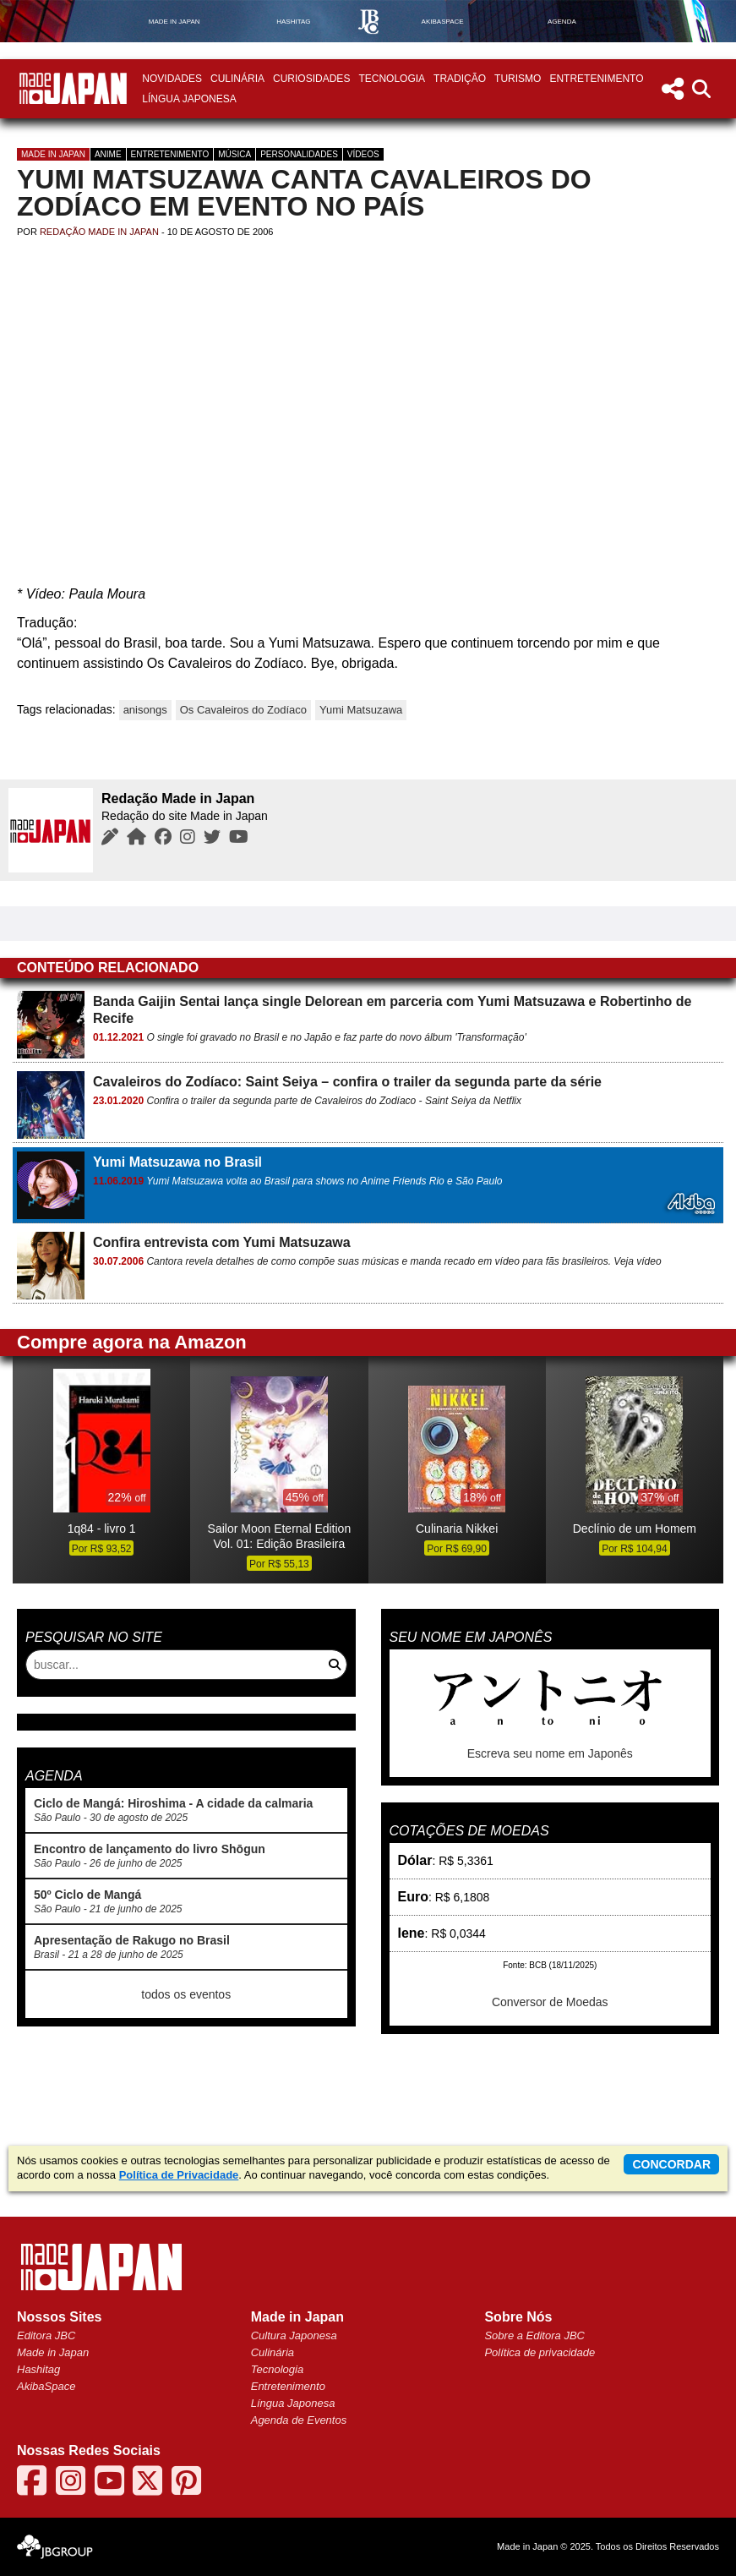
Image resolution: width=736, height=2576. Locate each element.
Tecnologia (391, 79)
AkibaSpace (46, 2386)
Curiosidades (311, 79)
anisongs (145, 709)
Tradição (459, 79)
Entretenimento (596, 79)
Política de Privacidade (179, 2175)
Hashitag (38, 2369)
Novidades (172, 79)
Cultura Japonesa (294, 2335)
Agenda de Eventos (298, 2420)
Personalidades (299, 154)
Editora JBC (46, 2335)
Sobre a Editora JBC (534, 2335)
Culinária (237, 79)
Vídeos (363, 154)
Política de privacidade (539, 2352)
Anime (108, 154)
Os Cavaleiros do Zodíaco (243, 709)
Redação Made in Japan (99, 232)
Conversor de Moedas (550, 2002)
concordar (671, 2164)
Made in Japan (53, 154)
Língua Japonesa (189, 99)
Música (234, 154)
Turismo (517, 79)
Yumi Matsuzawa (360, 709)
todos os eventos (186, 1994)
